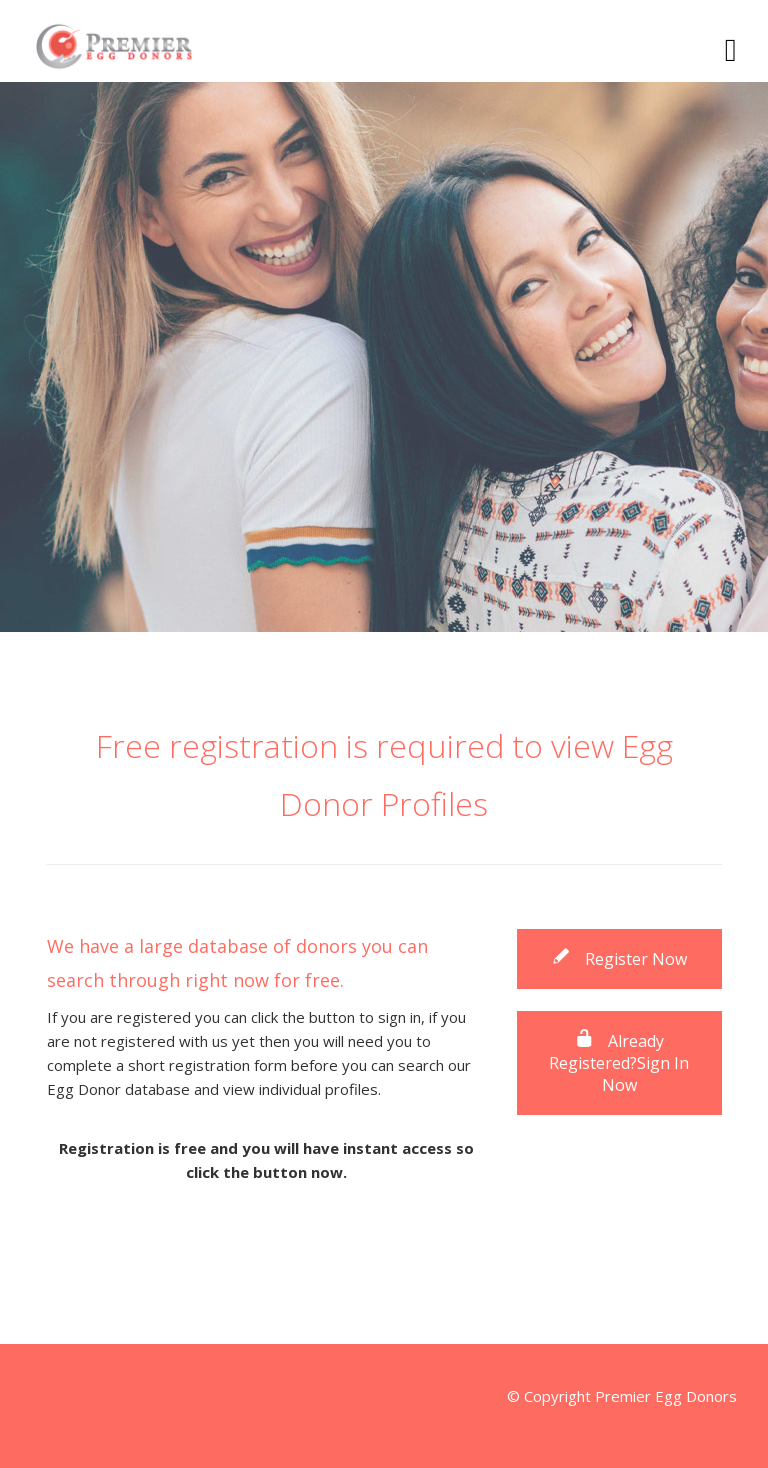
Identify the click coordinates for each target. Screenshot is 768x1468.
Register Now (619, 959)
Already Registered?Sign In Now (619, 1063)
